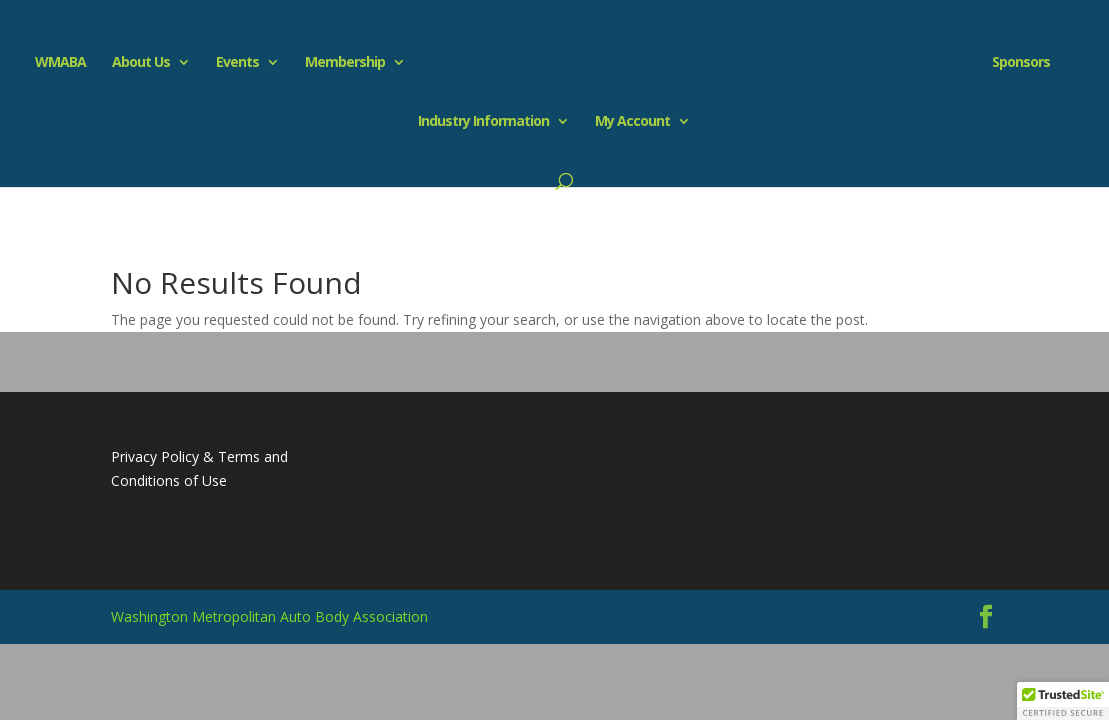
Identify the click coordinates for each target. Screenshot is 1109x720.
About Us (141, 63)
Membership (345, 63)
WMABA (60, 63)
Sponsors (1021, 63)
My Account (632, 122)
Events (237, 63)
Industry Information (483, 122)
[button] (1063, 701)
